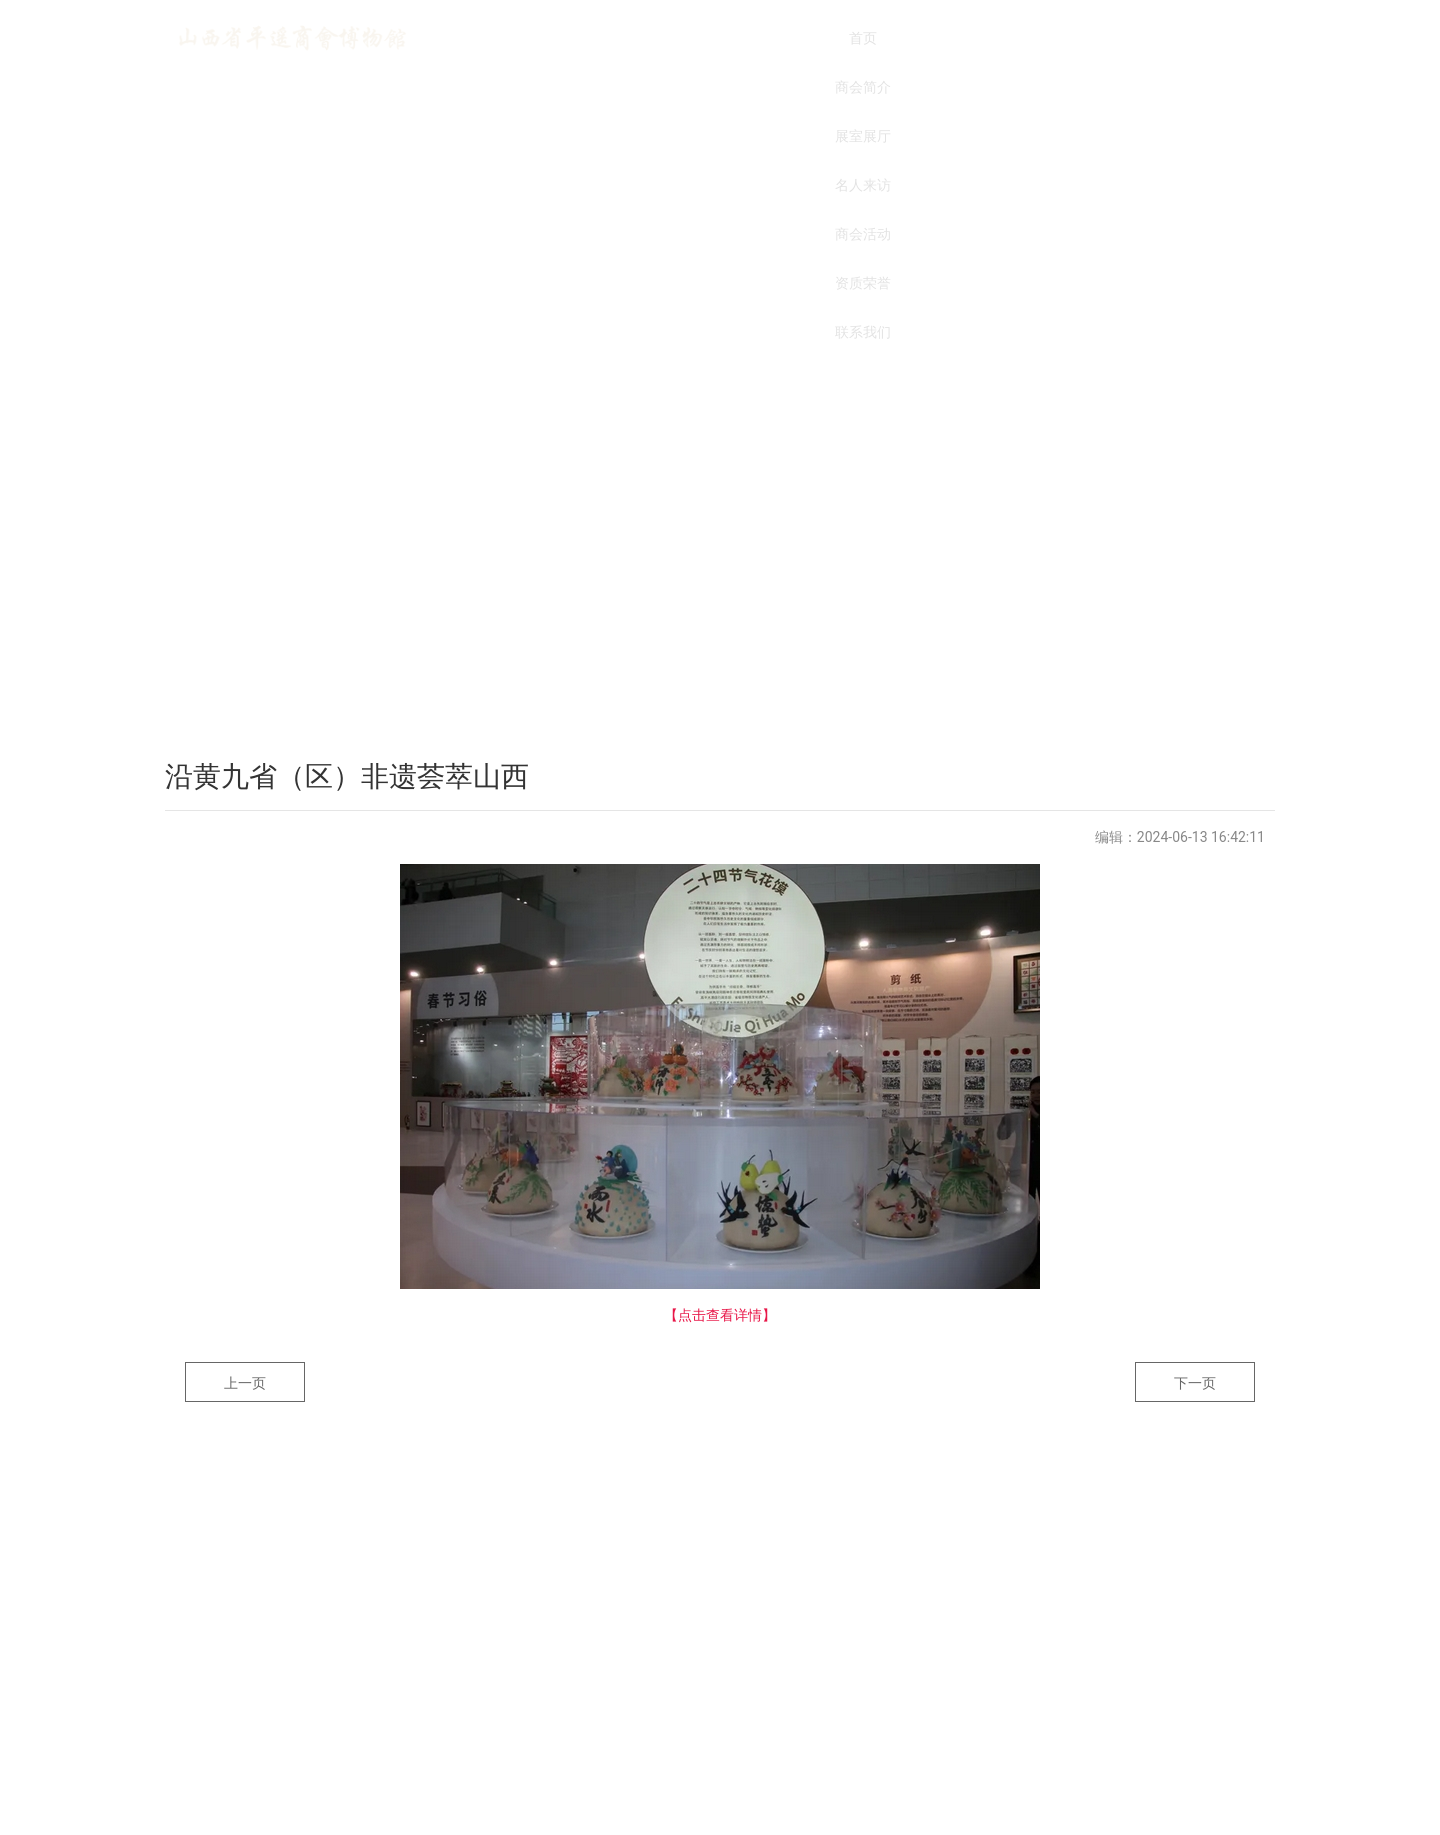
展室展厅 (700, 38)
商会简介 (600, 38)
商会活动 (900, 38)
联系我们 (1100, 38)
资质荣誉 (1000, 38)
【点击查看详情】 (720, 1315)
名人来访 (800, 38)
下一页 (1195, 1383)
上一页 (245, 1383)
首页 (500, 38)
